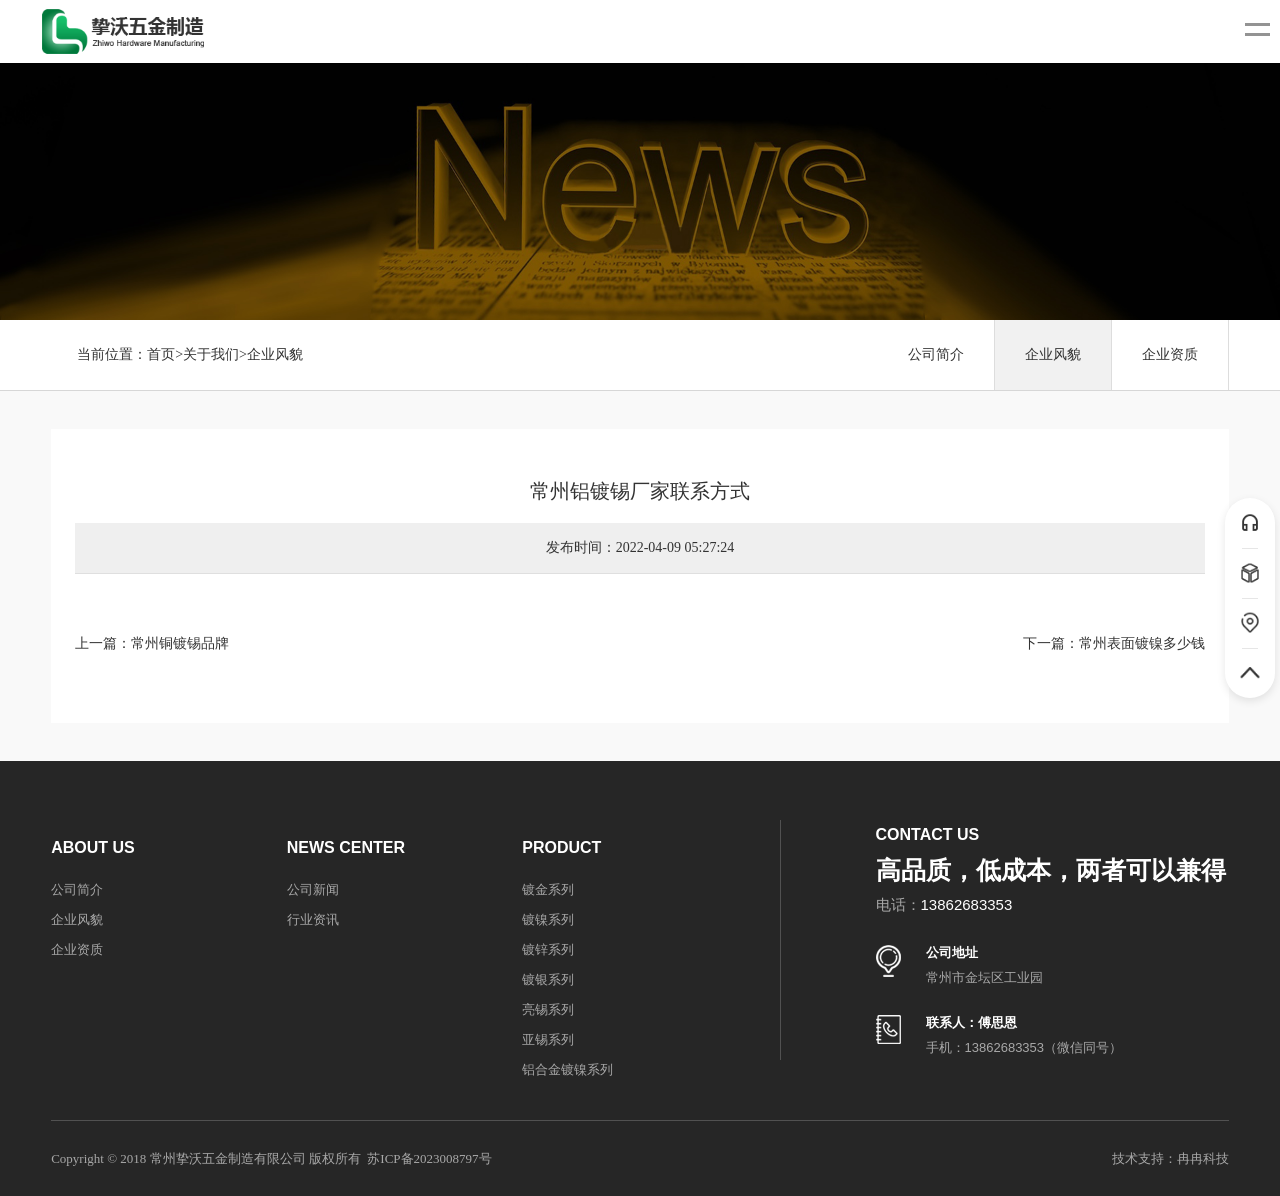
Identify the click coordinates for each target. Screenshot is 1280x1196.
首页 (161, 354)
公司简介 (936, 354)
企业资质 (1170, 354)
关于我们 (211, 354)
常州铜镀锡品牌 (180, 643)
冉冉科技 (1203, 1158)
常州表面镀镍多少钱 (1142, 643)
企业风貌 (275, 354)
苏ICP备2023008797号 (429, 1158)
